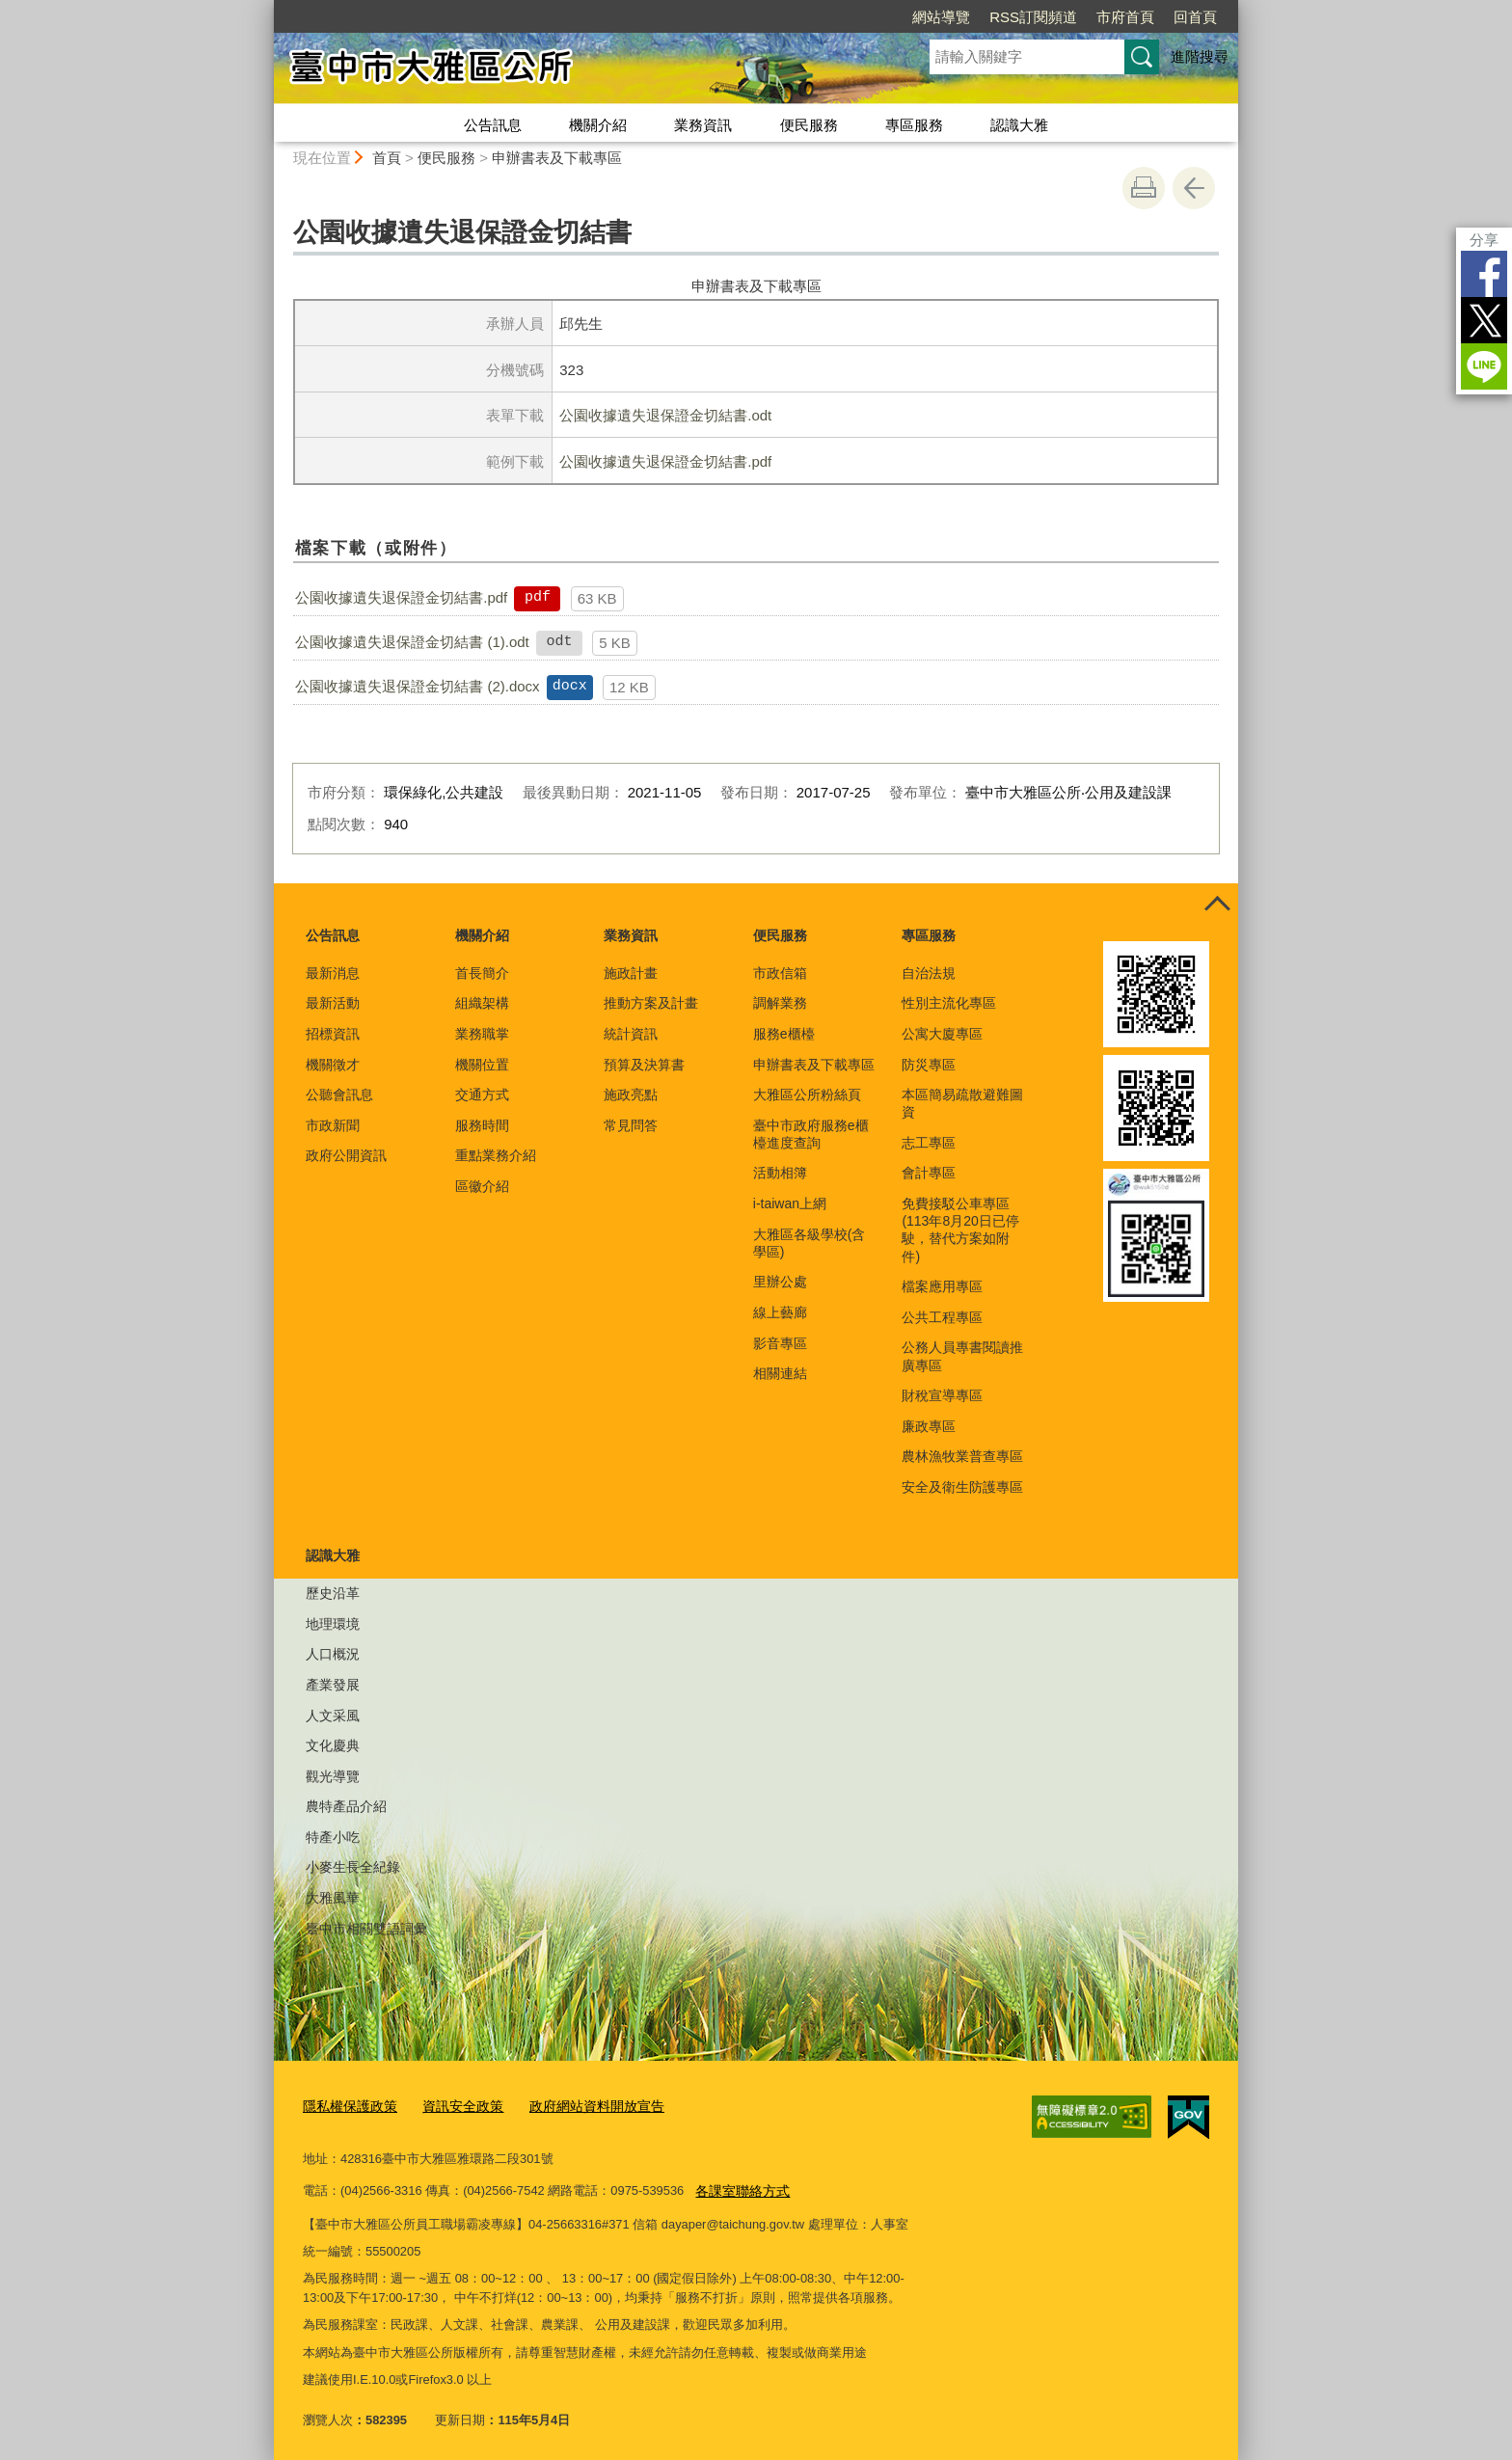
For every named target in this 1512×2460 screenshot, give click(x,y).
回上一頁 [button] (1194, 188)
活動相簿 (780, 1172)
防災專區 (929, 1064)
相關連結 (780, 1373)
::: (265, 8)
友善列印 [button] (1143, 188)
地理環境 (333, 1624)
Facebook (1484, 274)
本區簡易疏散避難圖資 (962, 1103)
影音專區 (780, 1343)
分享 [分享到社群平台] (1484, 239)
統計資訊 (631, 1033)
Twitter (1484, 320)
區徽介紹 (482, 1186)
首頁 (386, 157)
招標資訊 (333, 1033)
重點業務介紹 (495, 1155)
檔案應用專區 (942, 1286)
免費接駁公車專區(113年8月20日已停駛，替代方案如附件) (960, 1230)
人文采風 (333, 1715)
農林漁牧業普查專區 (962, 1456)
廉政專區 (929, 1426)
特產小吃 (333, 1837)
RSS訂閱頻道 (1033, 17)
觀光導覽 (333, 1776)
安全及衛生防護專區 (962, 1487)
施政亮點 (631, 1094)
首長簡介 (482, 973)
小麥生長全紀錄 (353, 1867)
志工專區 (929, 1142)
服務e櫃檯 (784, 1033)
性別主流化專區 (949, 1003)
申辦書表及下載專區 (557, 157)
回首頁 (1195, 17)
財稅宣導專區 (942, 1395)
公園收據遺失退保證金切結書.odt (665, 415)
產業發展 (333, 1684)
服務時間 (482, 1125)
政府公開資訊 (346, 1155)
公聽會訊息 (339, 1094)
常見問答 (631, 1125)
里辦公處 (780, 1281)
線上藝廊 (780, 1312)
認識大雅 (1019, 125)
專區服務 (914, 125)
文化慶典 (333, 1745)
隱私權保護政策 (347, 2104)
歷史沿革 (333, 1593)
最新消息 (333, 973)
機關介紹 (598, 125)
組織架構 (482, 1003)
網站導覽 (941, 17)
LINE (1484, 366)
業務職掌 (482, 1033)
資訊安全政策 (453, 2104)
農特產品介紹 (346, 1806)
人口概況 (333, 1654)
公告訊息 (493, 125)
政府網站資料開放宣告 (579, 2104)
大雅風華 (333, 1898)
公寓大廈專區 (942, 1033)
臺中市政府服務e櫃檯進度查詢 (811, 1134)
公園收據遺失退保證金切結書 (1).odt (412, 642)
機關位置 (482, 1064)
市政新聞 (333, 1125)
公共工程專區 (942, 1317)
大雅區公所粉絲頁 (807, 1094)
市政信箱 (780, 973)
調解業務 (780, 1003)
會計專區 (929, 1172)
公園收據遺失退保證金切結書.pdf (665, 461)
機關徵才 (333, 1064)
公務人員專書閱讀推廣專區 (962, 1355)
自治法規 (929, 973)
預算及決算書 (644, 1064)
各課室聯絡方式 (739, 2185)
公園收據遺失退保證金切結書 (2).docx (417, 686)
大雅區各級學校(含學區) (809, 1243)
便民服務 (809, 125)
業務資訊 (703, 125)
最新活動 (333, 1003)
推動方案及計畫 (651, 1003)
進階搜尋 (1199, 56)
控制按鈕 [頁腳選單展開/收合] (1217, 904)
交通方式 (482, 1094)
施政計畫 (631, 973)
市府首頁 (1125, 17)
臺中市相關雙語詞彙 (366, 1928)
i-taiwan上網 (789, 1203)
